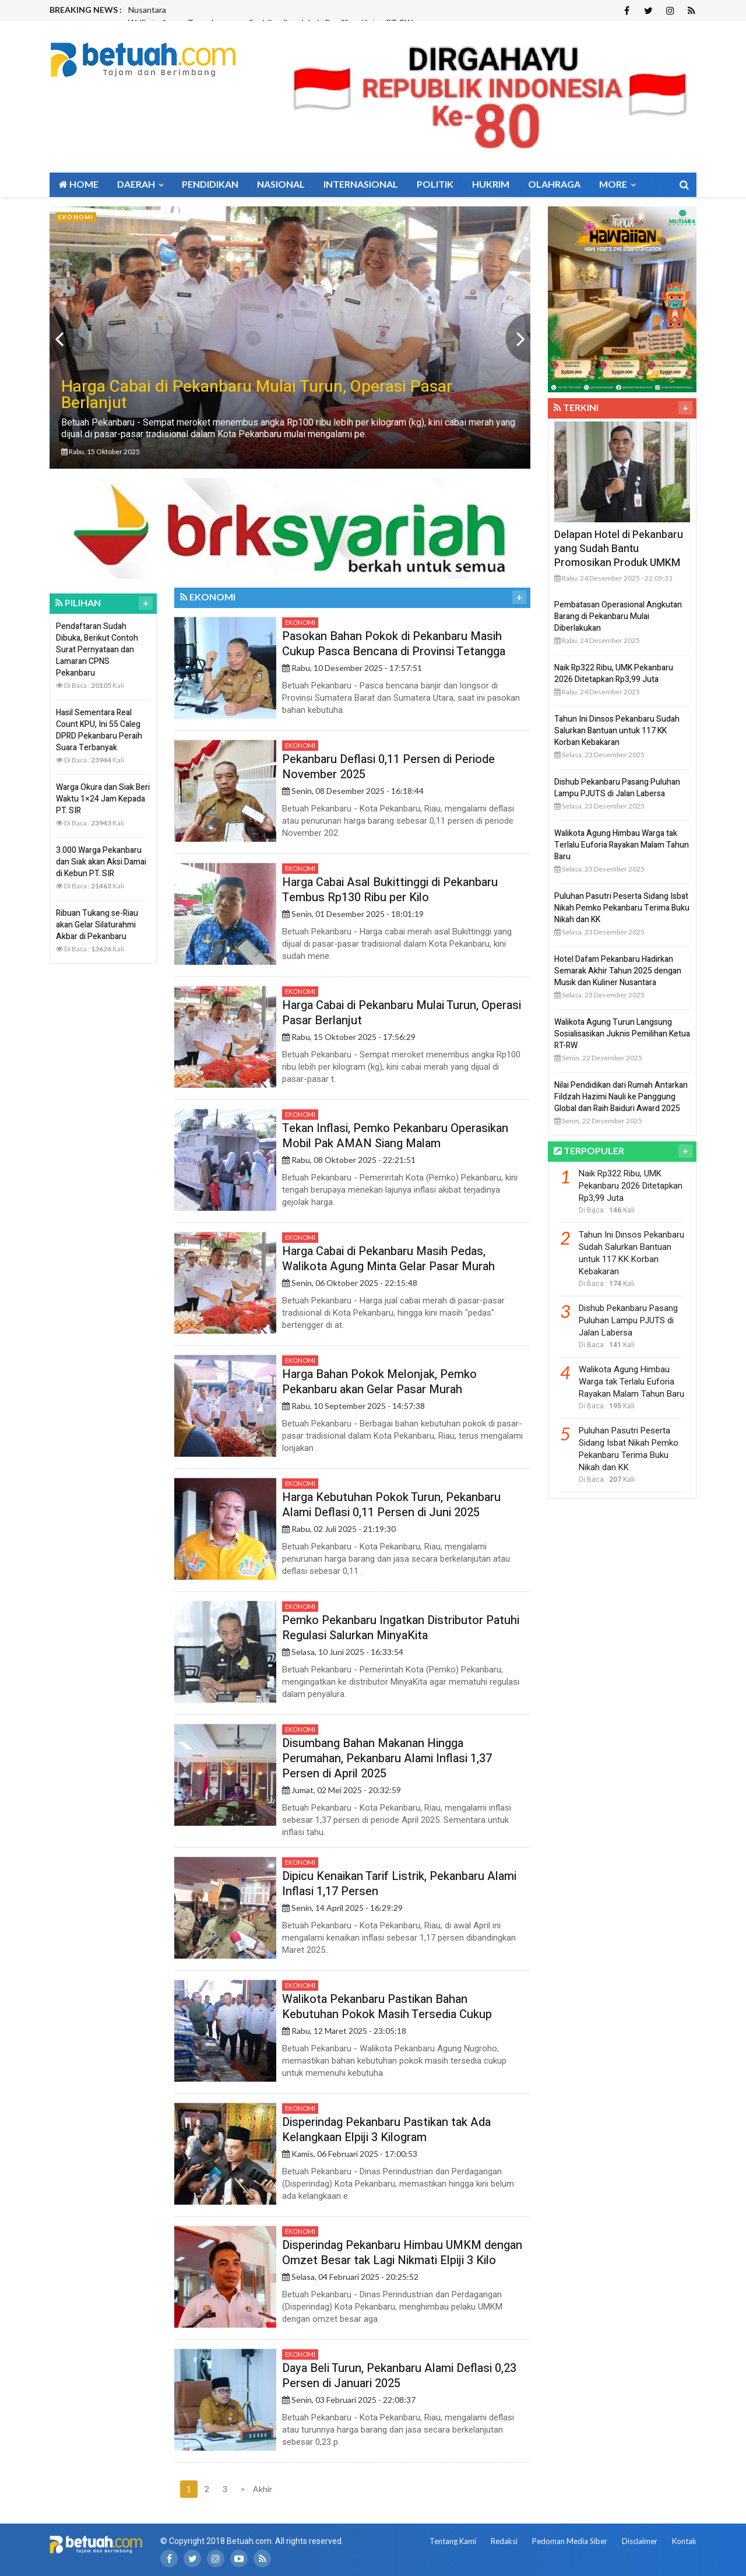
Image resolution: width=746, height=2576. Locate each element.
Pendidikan (210, 183)
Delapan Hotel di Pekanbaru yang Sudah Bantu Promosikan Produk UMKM (618, 549)
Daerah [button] (140, 183)
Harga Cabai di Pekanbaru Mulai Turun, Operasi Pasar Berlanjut (401, 1013)
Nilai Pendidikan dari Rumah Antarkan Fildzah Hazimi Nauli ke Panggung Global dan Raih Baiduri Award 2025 (621, 1097)
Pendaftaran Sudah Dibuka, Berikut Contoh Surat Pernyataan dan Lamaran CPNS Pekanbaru (97, 649)
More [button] (617, 183)
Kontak (684, 2541)
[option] (290, 337)
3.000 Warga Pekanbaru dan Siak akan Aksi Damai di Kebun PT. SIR (101, 862)
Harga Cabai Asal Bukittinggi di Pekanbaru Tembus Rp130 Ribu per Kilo (390, 890)
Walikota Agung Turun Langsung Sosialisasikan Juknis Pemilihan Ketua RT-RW (622, 1034)
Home (78, 183)
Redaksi (504, 2541)
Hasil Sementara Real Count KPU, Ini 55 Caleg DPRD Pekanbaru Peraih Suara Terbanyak (99, 730)
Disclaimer (639, 2541)
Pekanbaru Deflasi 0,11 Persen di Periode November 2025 (388, 767)
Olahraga (554, 183)
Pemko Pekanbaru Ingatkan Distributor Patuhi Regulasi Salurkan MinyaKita (400, 1628)
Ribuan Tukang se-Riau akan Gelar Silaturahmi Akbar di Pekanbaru (97, 925)
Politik (435, 183)
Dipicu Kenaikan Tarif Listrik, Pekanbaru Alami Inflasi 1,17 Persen (399, 1884)
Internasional (360, 183)
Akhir (261, 2489)
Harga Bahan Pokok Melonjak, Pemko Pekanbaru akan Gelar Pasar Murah (379, 1382)
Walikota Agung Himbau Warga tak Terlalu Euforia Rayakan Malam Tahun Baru (621, 845)
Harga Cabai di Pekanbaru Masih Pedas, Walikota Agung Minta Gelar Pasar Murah (388, 1259)
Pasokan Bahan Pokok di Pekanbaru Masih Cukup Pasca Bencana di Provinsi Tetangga (393, 644)
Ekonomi (300, 622)
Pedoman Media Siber (569, 2541)
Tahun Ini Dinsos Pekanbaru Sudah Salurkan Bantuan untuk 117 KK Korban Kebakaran (617, 730)
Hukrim (490, 183)
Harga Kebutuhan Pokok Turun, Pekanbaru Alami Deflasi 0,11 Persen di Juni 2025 (391, 1505)
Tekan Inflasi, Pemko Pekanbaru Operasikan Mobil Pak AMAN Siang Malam (395, 1136)
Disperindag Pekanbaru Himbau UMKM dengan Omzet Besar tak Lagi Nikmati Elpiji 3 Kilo (402, 2253)
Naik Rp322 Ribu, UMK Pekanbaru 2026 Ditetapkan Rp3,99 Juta (613, 674)
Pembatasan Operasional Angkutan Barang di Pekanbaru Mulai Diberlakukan (618, 616)
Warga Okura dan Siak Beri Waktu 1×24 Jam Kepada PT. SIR (103, 799)
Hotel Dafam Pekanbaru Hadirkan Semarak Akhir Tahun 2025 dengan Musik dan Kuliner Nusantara (617, 971)
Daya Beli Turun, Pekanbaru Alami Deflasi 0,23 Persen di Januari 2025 (399, 2376)
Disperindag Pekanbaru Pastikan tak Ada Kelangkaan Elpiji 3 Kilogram (386, 2130)
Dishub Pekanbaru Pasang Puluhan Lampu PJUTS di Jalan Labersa (617, 788)
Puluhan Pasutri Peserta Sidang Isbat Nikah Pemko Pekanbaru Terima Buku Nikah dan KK (621, 908)
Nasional (281, 183)
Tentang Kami (453, 2541)
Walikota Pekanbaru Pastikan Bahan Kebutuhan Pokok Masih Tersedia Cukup (387, 2007)
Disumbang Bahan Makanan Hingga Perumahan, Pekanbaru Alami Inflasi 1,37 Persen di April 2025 (387, 1758)
